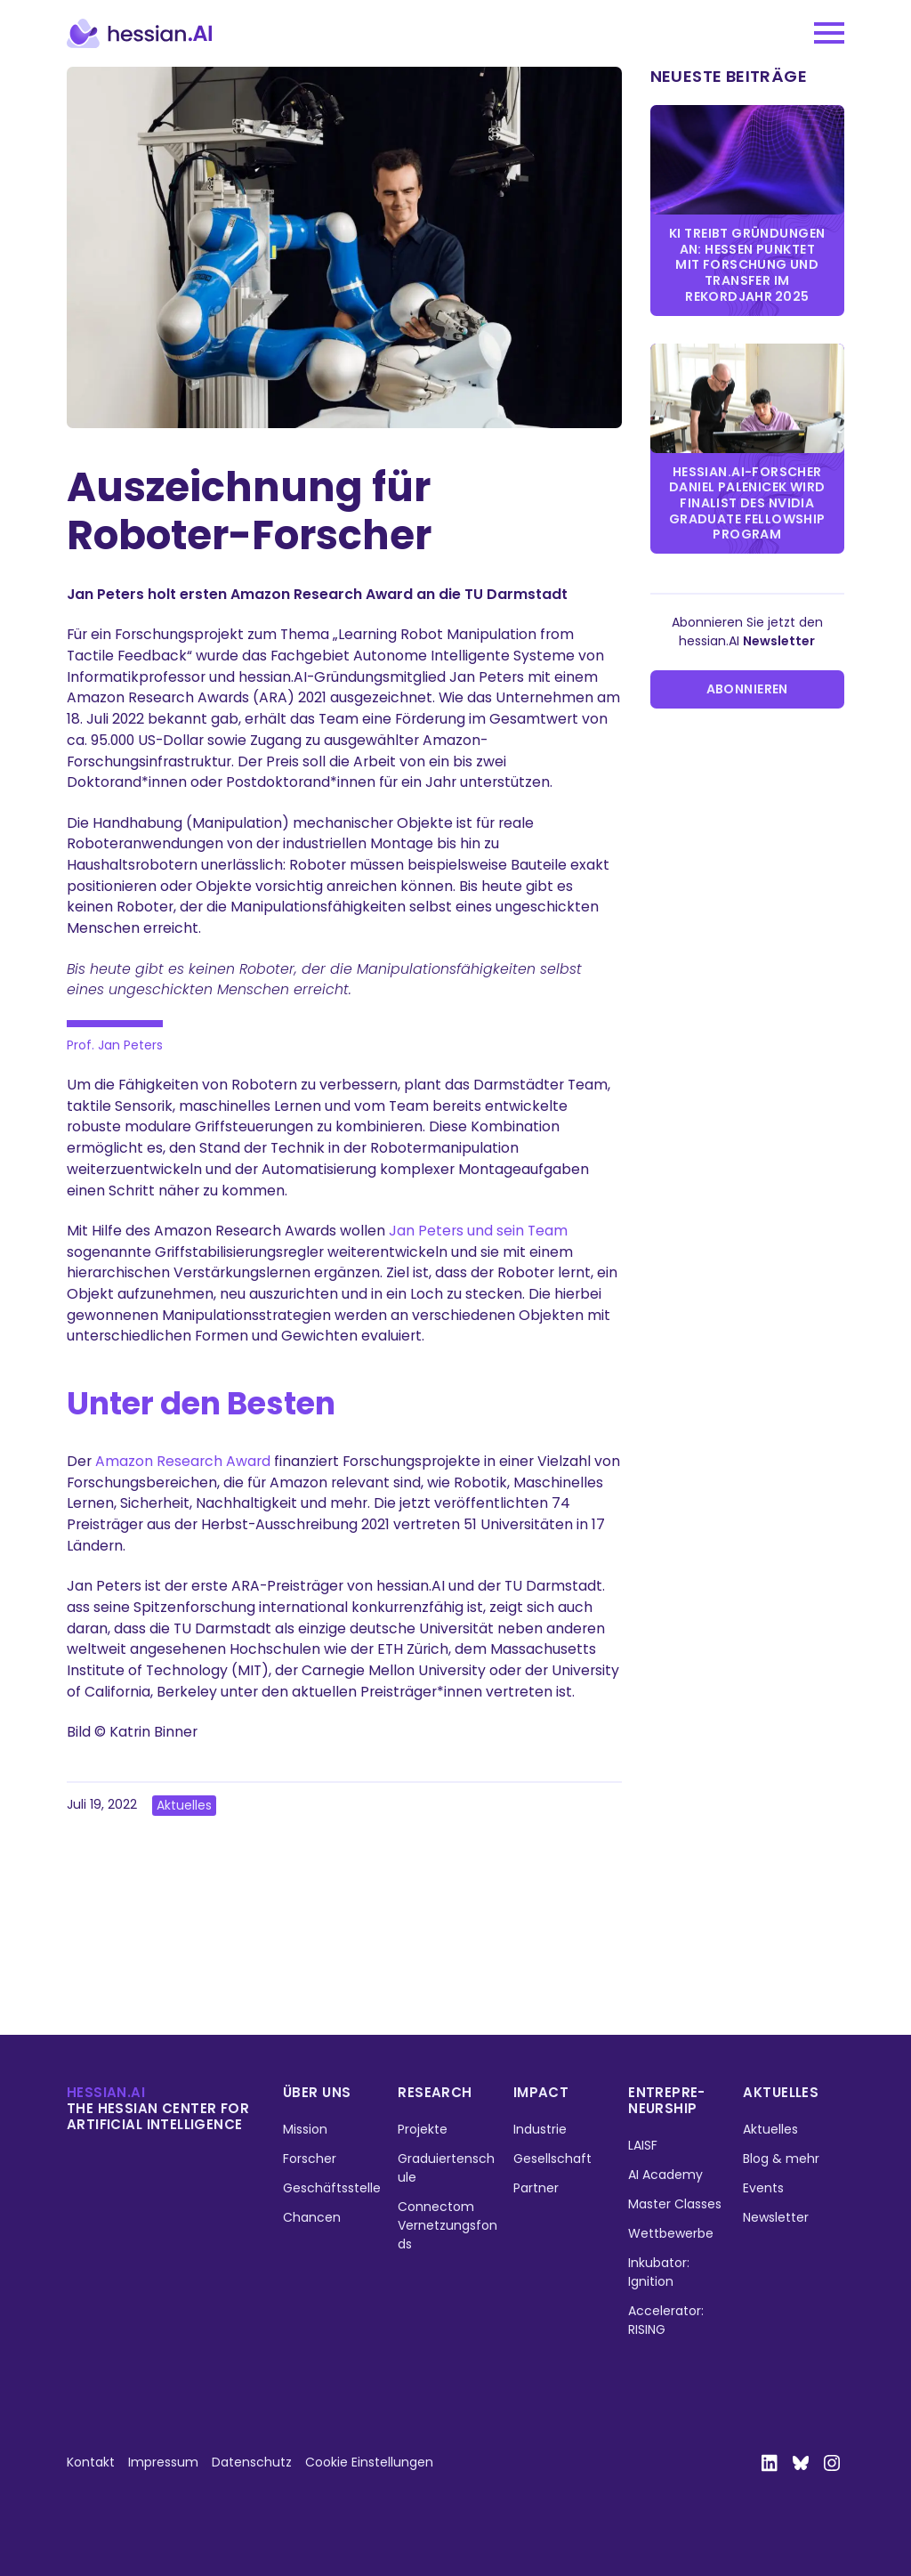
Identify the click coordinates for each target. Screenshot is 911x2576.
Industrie (540, 2129)
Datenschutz (252, 2462)
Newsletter (776, 2217)
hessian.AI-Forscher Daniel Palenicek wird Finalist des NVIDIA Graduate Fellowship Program (747, 503)
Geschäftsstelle (332, 2188)
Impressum (163, 2462)
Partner (536, 2188)
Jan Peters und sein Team (478, 1230)
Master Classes (675, 2204)
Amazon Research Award (182, 1461)
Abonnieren (747, 689)
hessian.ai (106, 2092)
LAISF (642, 2145)
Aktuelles (184, 1805)
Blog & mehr (781, 2158)
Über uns (317, 2092)
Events (763, 2188)
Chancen (312, 2217)
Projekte (422, 2129)
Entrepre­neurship (666, 2100)
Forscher (309, 2158)
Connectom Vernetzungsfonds (447, 2225)
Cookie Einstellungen (369, 2462)
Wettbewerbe (670, 2233)
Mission (305, 2129)
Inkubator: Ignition (658, 2272)
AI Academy (665, 2174)
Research (435, 2092)
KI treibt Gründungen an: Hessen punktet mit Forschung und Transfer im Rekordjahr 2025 (747, 264)
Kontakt (91, 2462)
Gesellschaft (552, 2158)
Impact (541, 2092)
